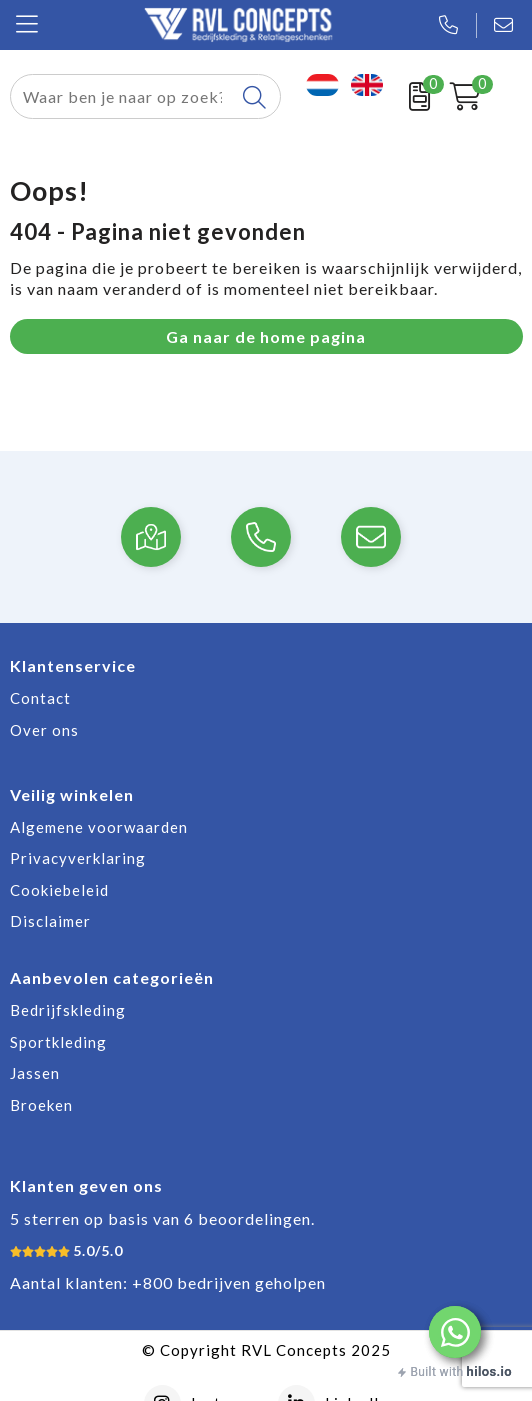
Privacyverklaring (78, 858)
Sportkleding (58, 1042)
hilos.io (489, 1371)
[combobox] (122, 96)
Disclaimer (50, 921)
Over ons (44, 730)
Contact (40, 698)
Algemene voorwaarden (99, 827)
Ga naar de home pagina (266, 336)
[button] (455, 1332)
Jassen (35, 1073)
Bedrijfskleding (68, 1010)
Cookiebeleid (59, 890)
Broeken (41, 1105)
